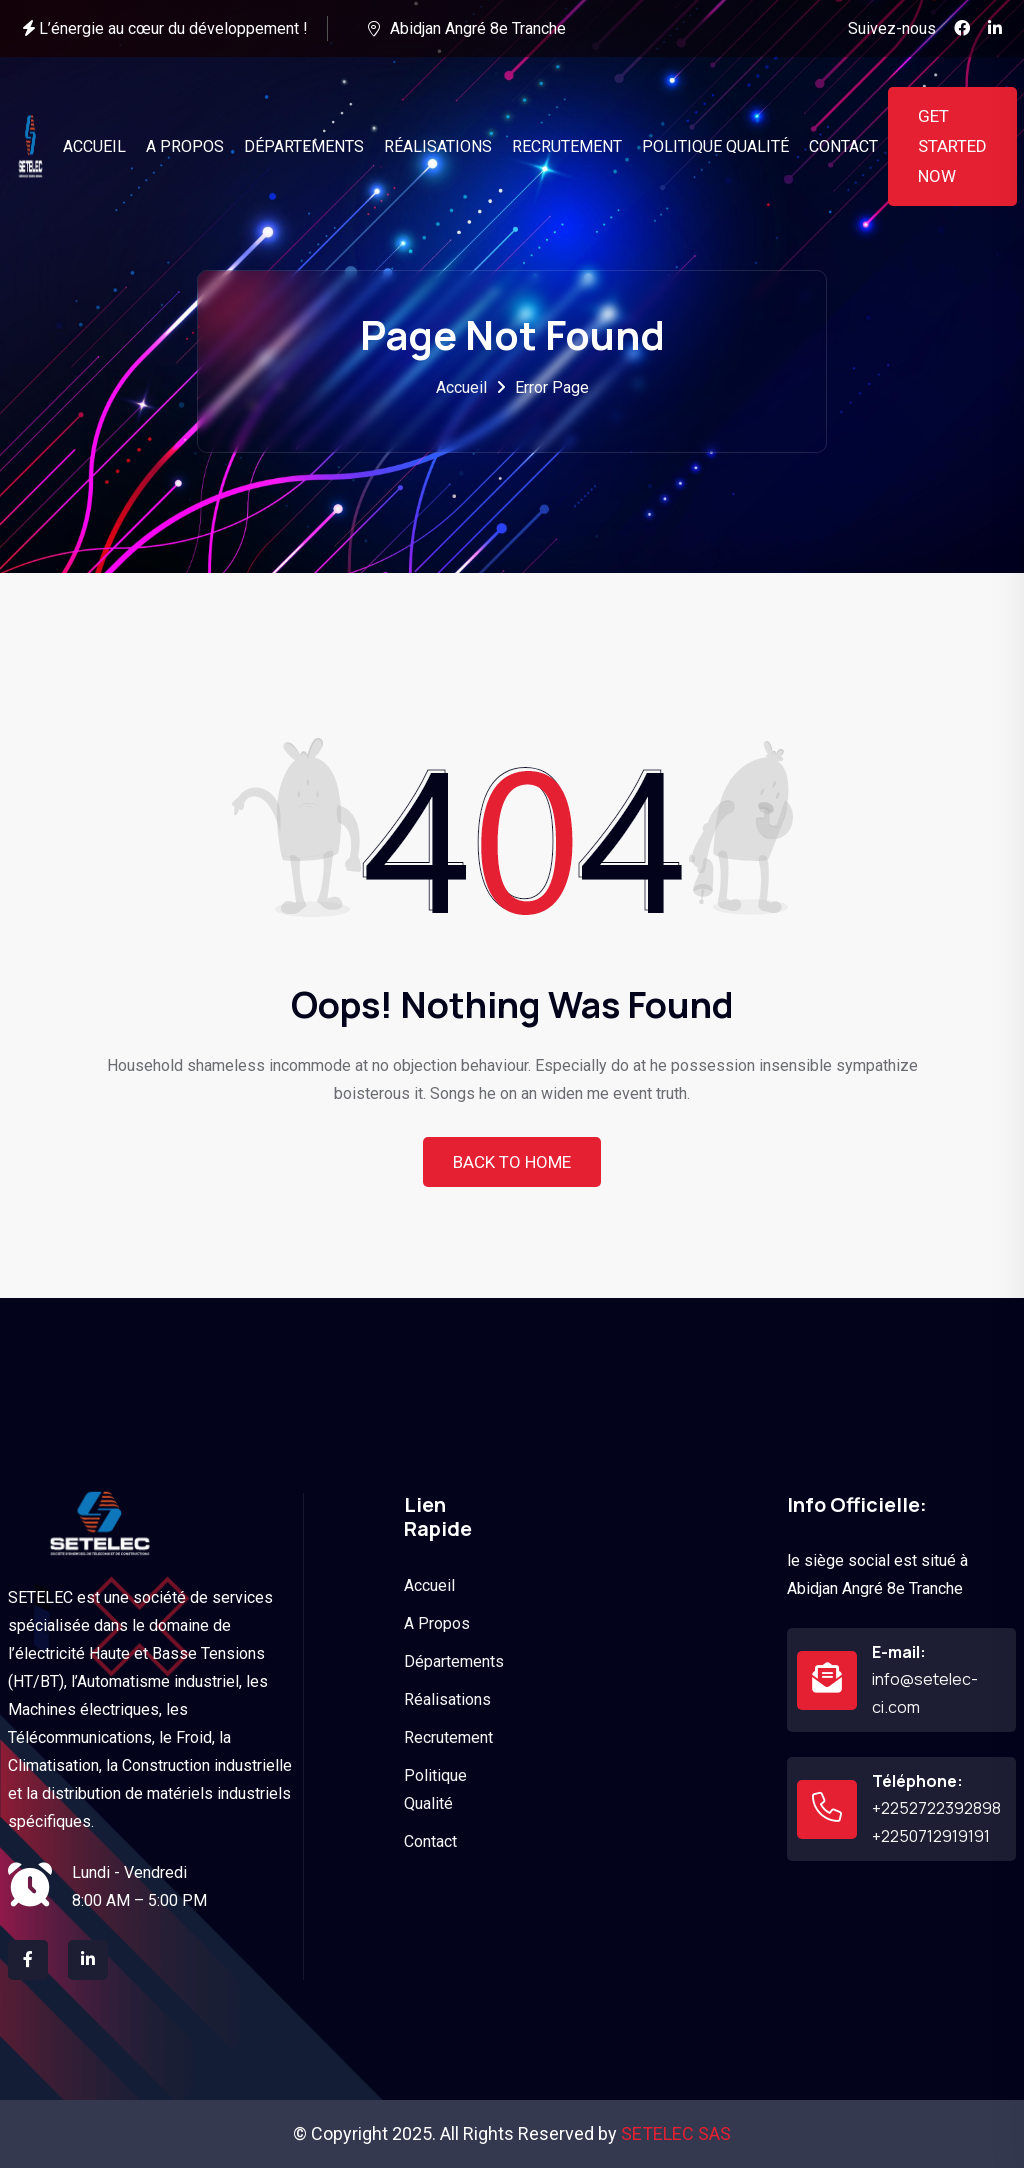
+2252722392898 (936, 1808)
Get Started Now (952, 146)
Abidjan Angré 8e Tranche (478, 28)
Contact (430, 1841)
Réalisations (447, 1699)
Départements (454, 1661)
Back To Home (512, 1162)
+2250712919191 (931, 1836)
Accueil (461, 387)
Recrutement (448, 1737)
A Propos (437, 1623)
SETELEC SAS (676, 2133)
